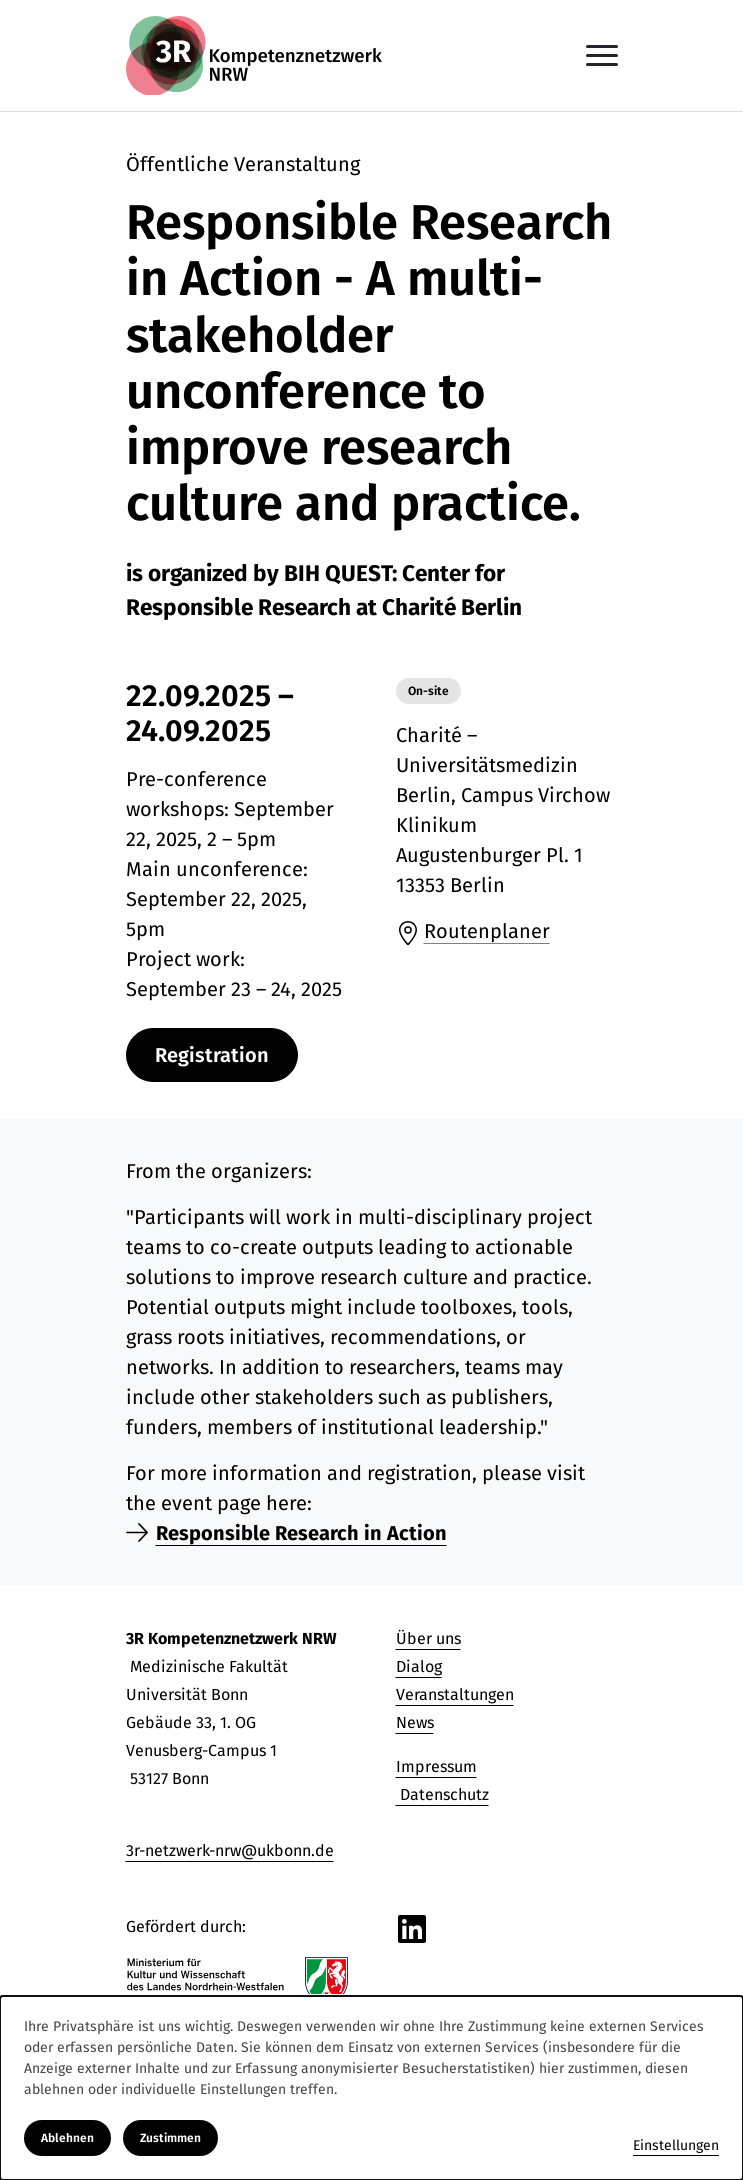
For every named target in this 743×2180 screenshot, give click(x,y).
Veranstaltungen (455, 1694)
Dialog (419, 1666)
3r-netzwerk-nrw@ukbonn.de (230, 1850)
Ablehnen (67, 2138)
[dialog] (371, 2088)
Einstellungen (676, 2145)
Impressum (436, 1766)
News (415, 1722)
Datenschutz (442, 1794)
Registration (212, 1055)
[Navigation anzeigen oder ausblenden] (602, 55)
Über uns (428, 1638)
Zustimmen (170, 2138)
